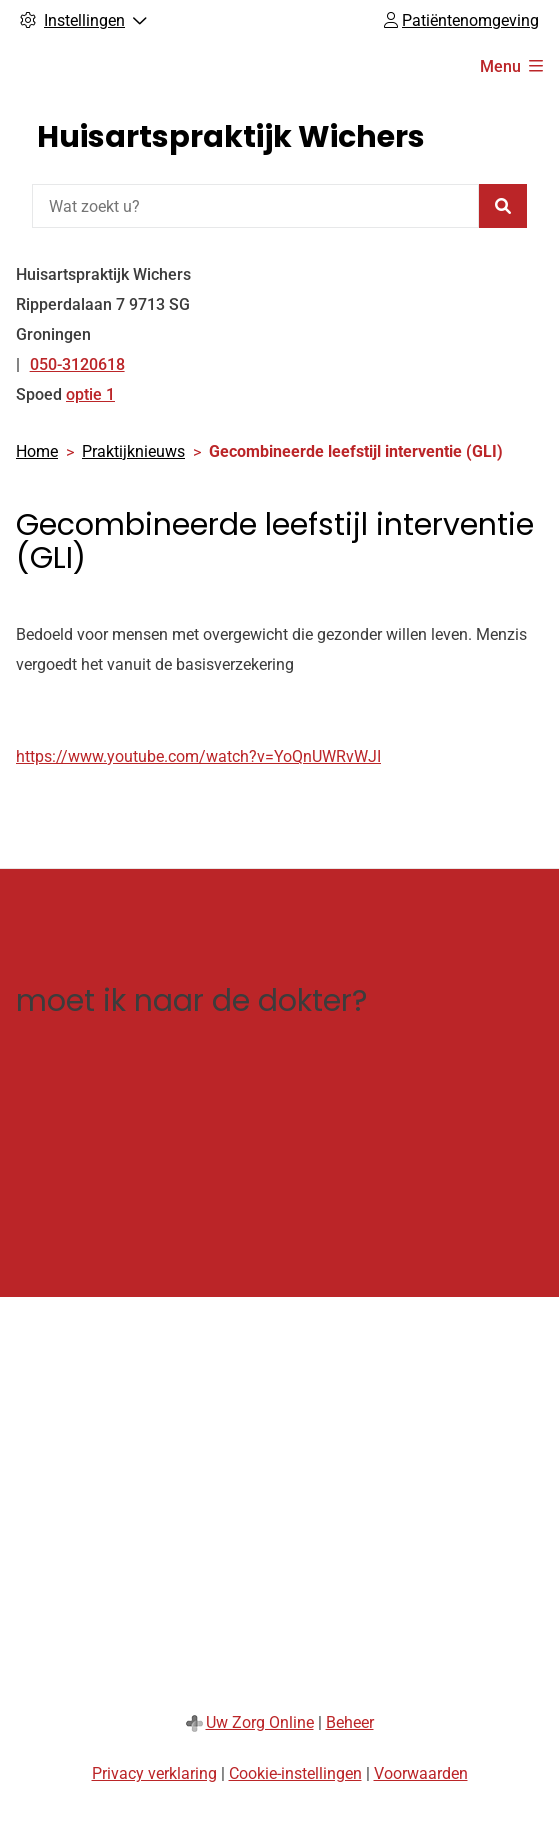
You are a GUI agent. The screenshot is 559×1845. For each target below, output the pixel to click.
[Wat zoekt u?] (255, 206)
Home (37, 451)
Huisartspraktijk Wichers (231, 137)
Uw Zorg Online (260, 1722)
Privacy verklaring (154, 1773)
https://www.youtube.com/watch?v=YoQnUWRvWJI (198, 756)
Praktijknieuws (133, 451)
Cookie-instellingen (295, 1773)
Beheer (350, 1722)
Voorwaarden (421, 1773)
